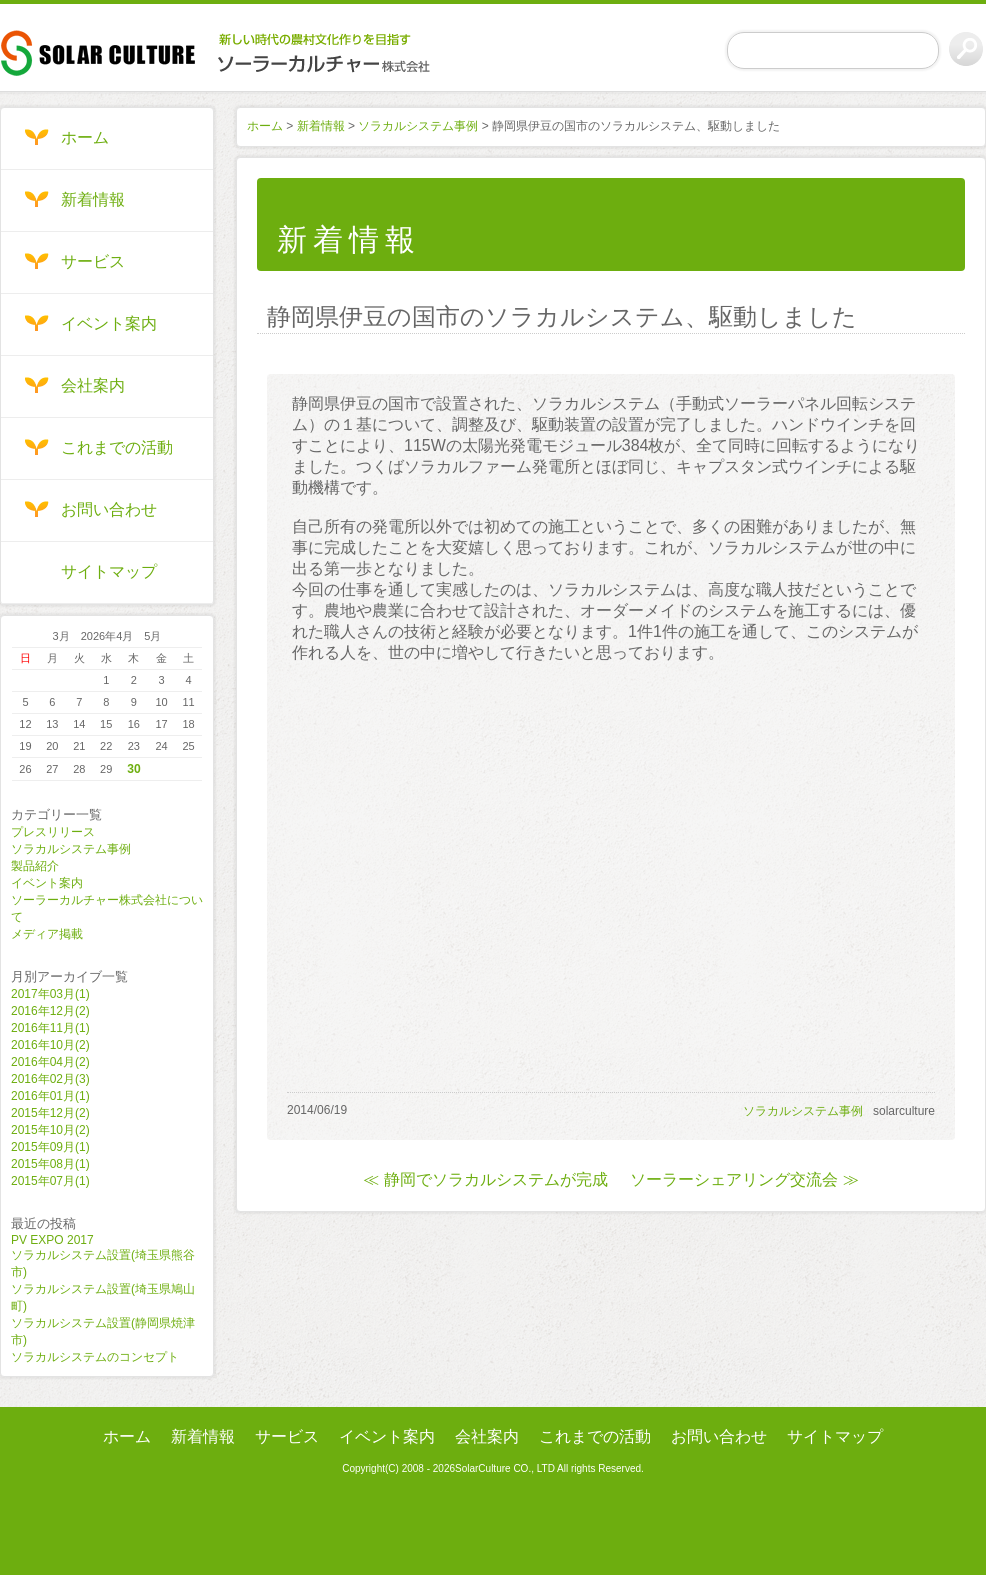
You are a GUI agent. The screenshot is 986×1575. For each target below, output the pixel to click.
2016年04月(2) (50, 1062)
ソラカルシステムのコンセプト (95, 1357)
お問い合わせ (109, 509)
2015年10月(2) (50, 1130)
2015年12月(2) (50, 1113)
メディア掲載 (47, 934)
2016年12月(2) (50, 1011)
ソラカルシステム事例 (71, 849)
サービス (93, 261)
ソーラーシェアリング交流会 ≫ (744, 1179)
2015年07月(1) (50, 1181)
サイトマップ (109, 571)
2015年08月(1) (50, 1164)
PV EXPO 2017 (52, 1240)
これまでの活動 (117, 447)
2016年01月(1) (50, 1096)
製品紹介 (35, 866)
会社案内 (93, 385)
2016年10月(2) (50, 1045)
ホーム (85, 137)
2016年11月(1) (50, 1028)
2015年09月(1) (50, 1147)
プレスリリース (53, 832)
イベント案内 (109, 323)
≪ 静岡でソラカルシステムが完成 (485, 1179)
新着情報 (93, 199)
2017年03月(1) (50, 994)
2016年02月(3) (50, 1079)
